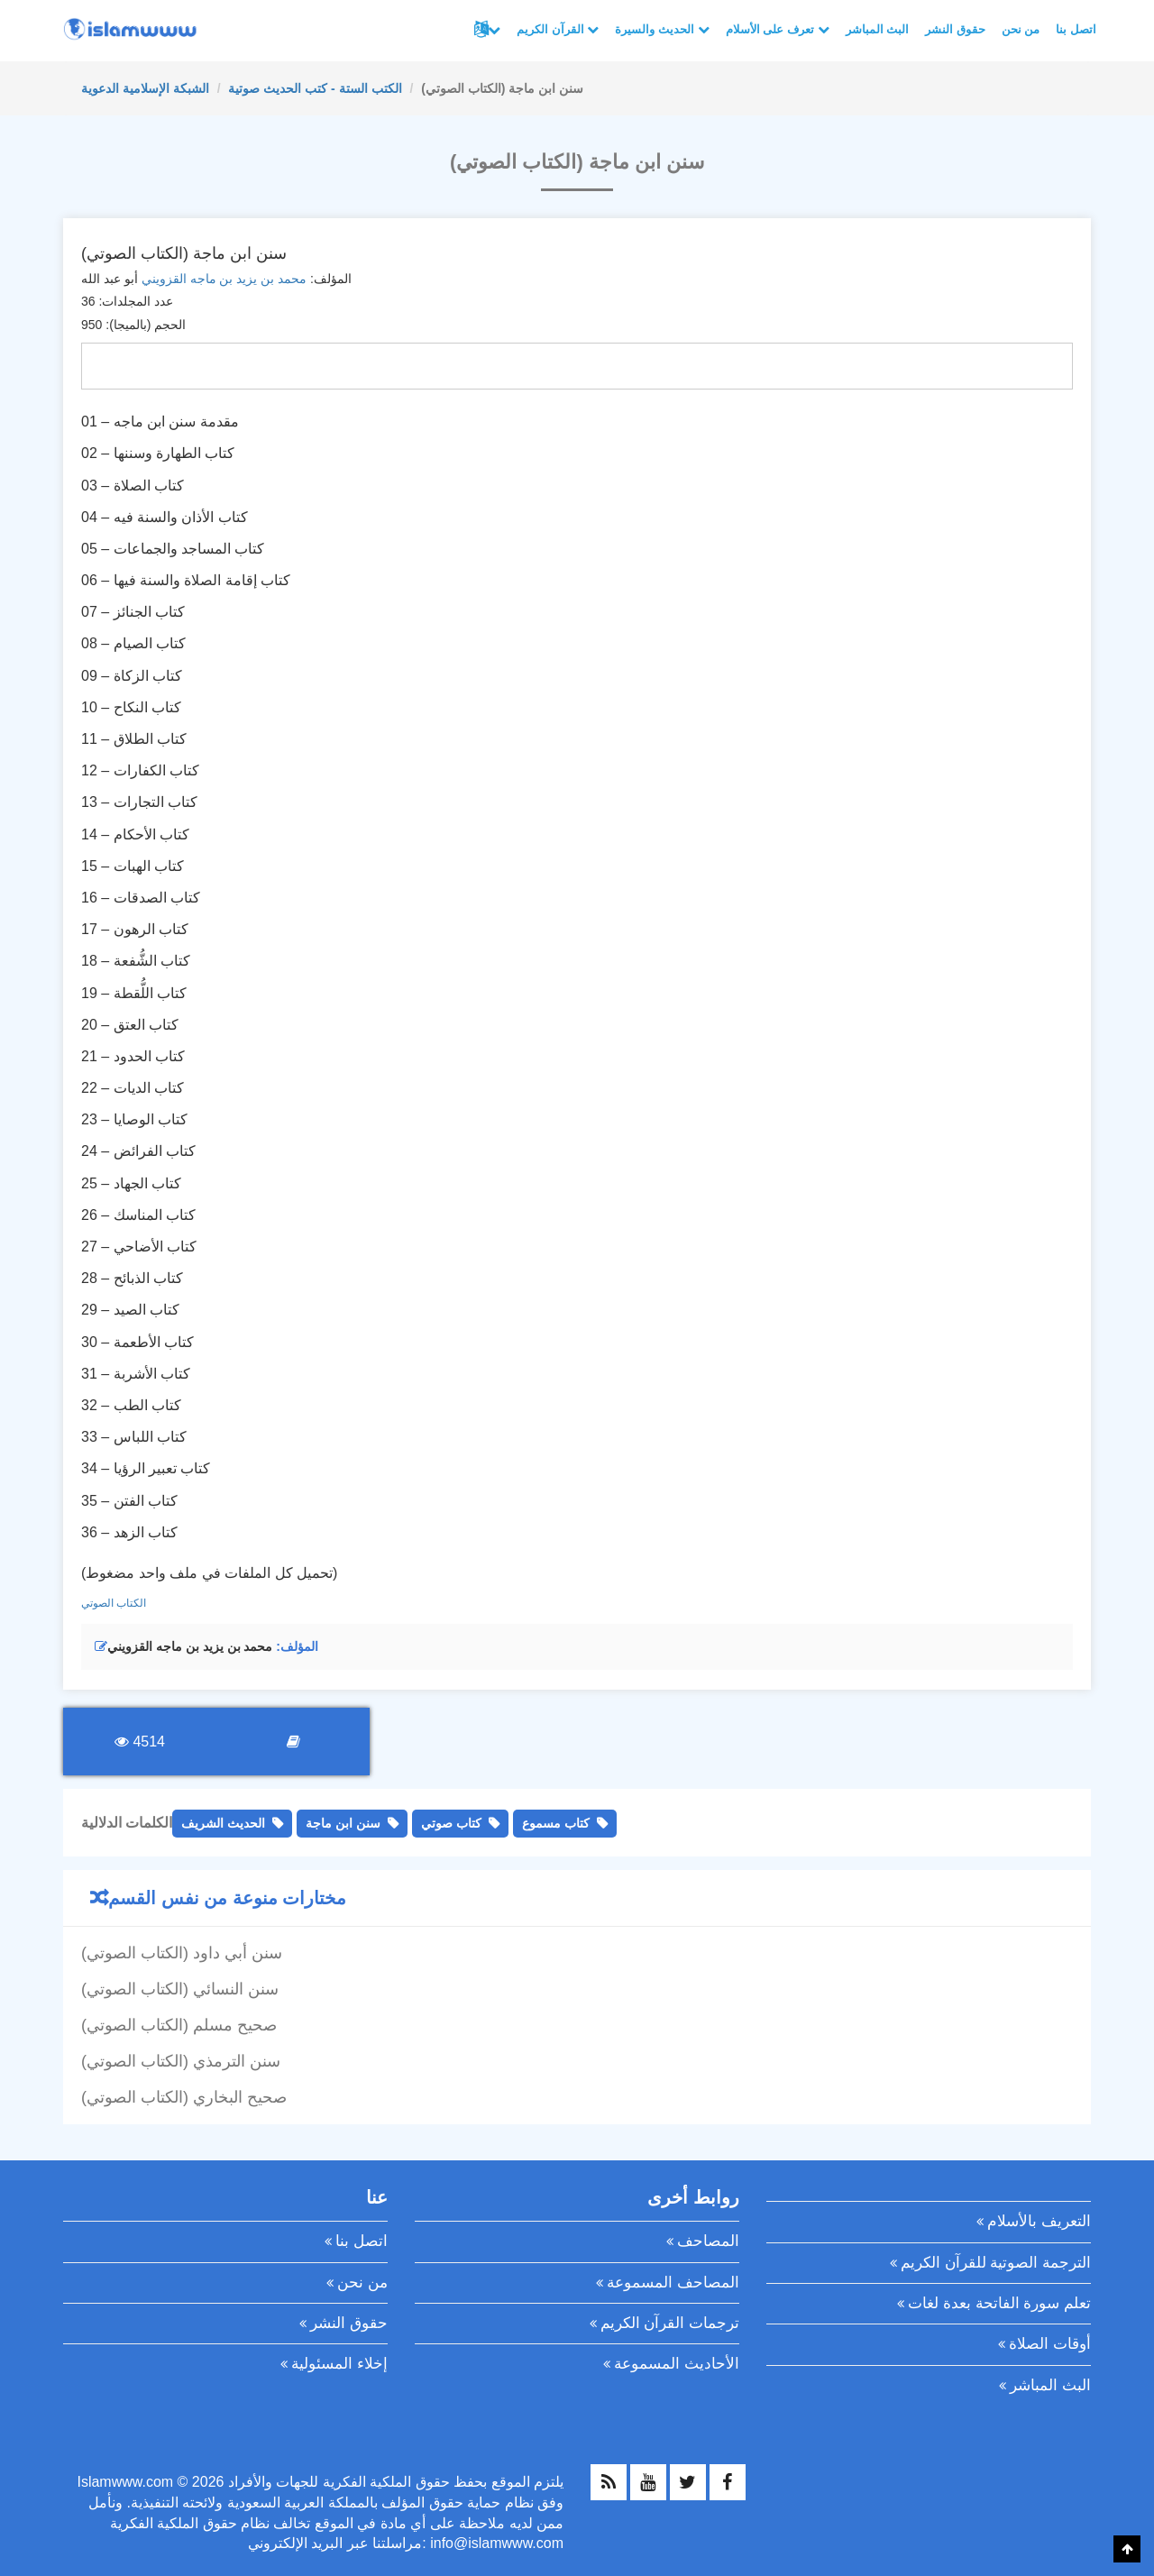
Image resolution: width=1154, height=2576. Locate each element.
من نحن (1021, 29)
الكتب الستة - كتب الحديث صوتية (314, 88)
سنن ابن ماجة (343, 1823)
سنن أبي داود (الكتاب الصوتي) (181, 1953)
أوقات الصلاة (1050, 2343)
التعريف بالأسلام (1039, 2221)
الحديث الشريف (223, 1823)
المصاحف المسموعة (673, 2282)
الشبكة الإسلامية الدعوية (145, 88)
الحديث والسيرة (662, 29)
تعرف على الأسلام (777, 29)
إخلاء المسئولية (339, 2363)
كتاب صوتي (451, 1823)
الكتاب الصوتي (113, 1603)
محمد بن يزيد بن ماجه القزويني (224, 278)
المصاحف (708, 2241)
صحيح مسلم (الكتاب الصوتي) (179, 2025)
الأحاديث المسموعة (676, 2363)
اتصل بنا (1076, 29)
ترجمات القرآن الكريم (669, 2323)
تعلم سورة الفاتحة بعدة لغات (999, 2303)
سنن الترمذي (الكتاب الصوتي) (180, 2061)
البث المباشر (878, 29)
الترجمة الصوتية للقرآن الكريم (996, 2262)
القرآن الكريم (558, 29)
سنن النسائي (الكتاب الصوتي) (180, 1989)
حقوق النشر (955, 29)
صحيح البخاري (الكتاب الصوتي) (184, 2097)
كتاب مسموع (556, 1823)
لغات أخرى (494, 29)
